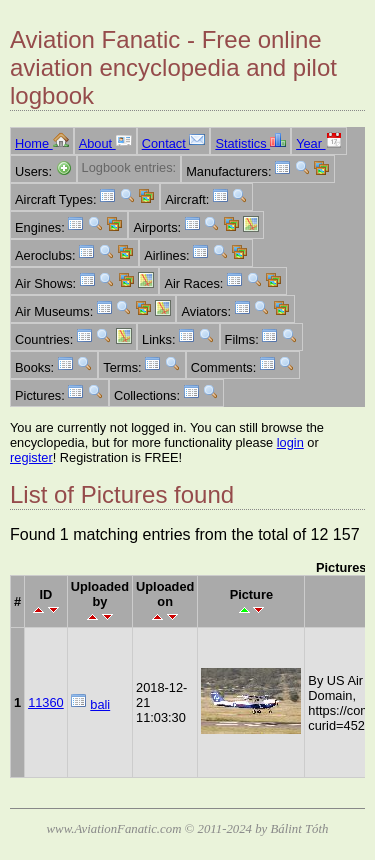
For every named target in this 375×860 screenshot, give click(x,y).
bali (100, 704)
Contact (174, 143)
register (31, 457)
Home (42, 143)
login (290, 442)
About (105, 143)
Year (318, 143)
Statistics (250, 143)
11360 (46, 702)
